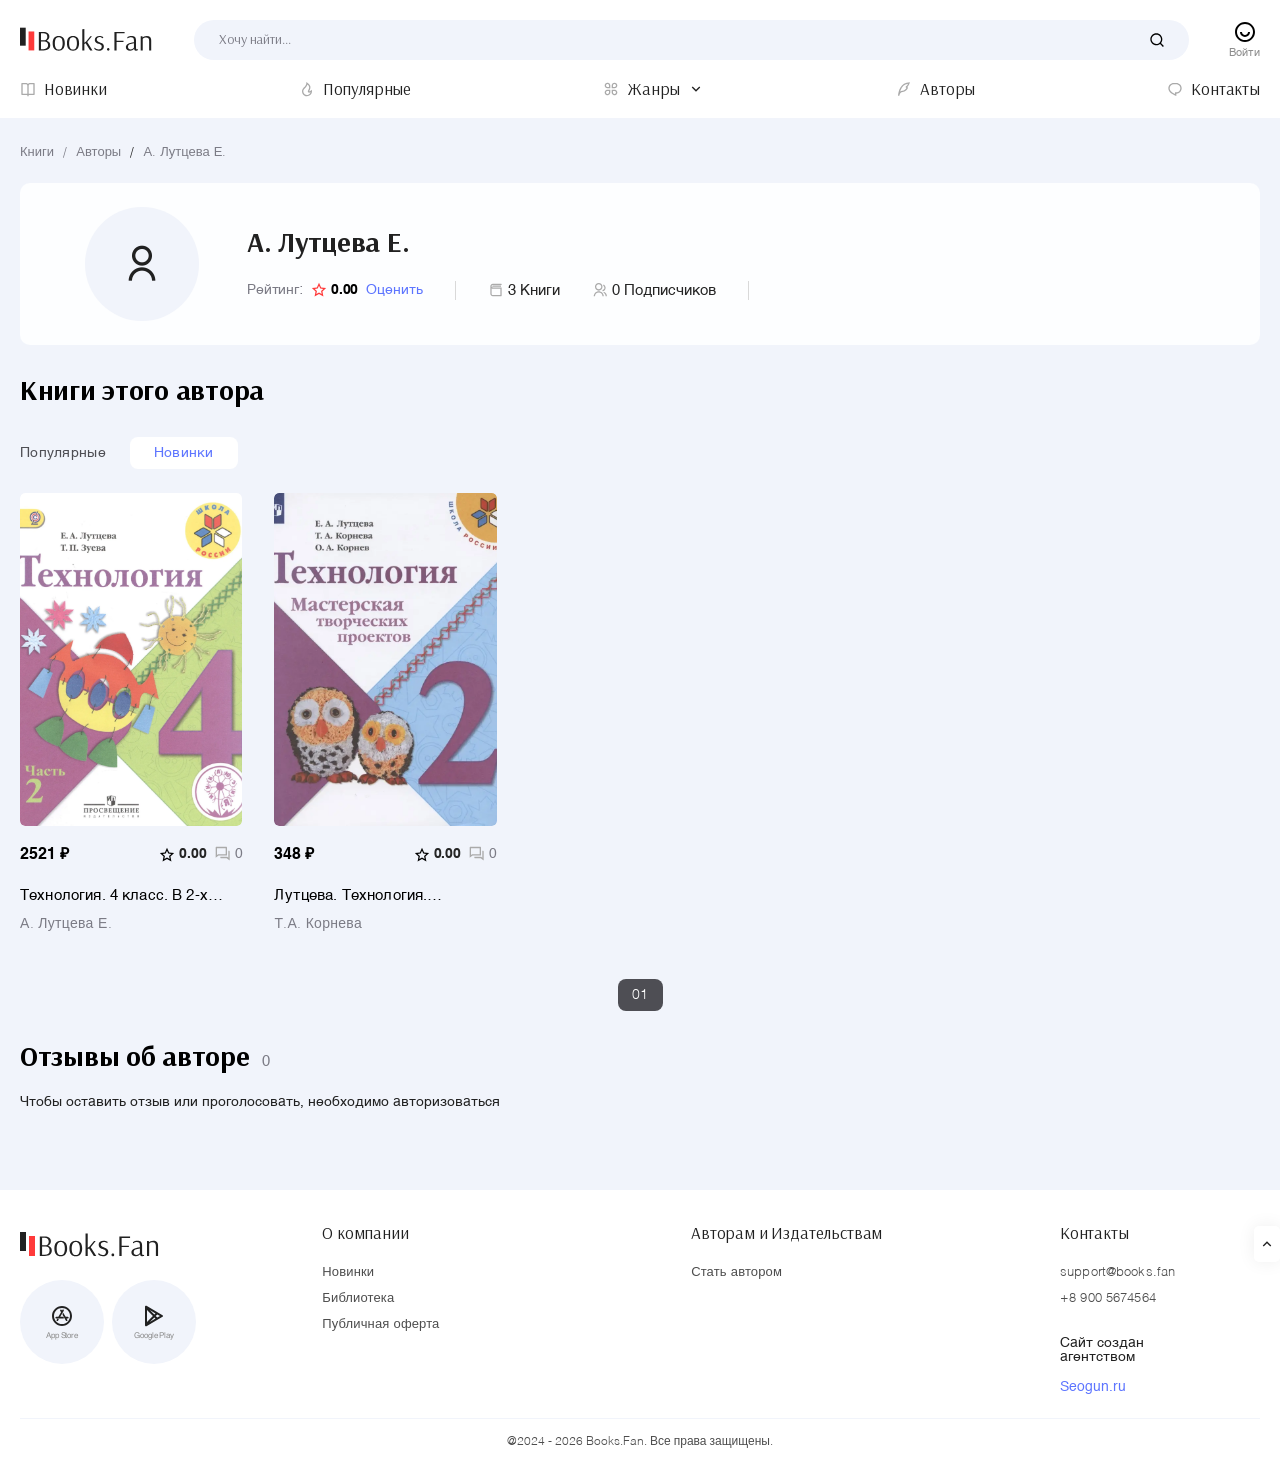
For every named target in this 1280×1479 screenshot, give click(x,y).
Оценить (394, 290)
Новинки (184, 453)
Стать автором (736, 1272)
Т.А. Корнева (318, 924)
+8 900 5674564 (1108, 1298)
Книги (37, 152)
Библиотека (358, 1298)
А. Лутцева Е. (184, 152)
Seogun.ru (1093, 1387)
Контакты (1094, 1231)
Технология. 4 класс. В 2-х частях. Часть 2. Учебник (114, 895)
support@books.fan (1117, 1272)
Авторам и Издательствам (786, 1231)
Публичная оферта (380, 1324)
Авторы (98, 152)
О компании (365, 1231)
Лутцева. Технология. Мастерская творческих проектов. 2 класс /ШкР (360, 895)
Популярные (63, 453)
